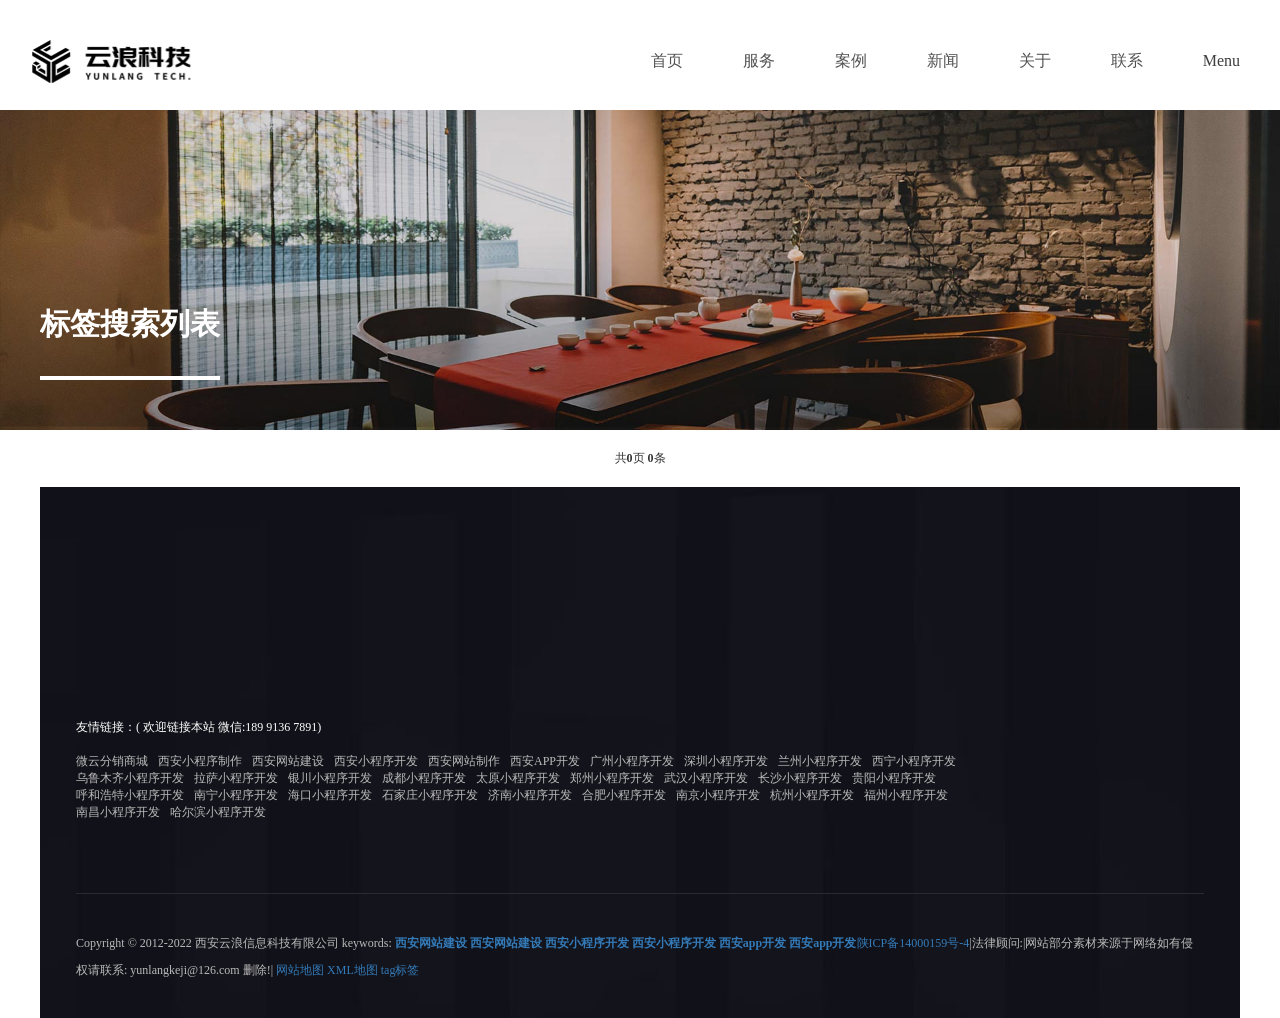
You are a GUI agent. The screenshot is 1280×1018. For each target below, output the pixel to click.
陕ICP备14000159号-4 (913, 943)
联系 (1127, 60)
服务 (759, 60)
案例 (851, 60)
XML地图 (352, 969)
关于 (1035, 60)
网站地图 (300, 969)
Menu (1221, 60)
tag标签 (400, 969)
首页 (667, 60)
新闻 (943, 60)
